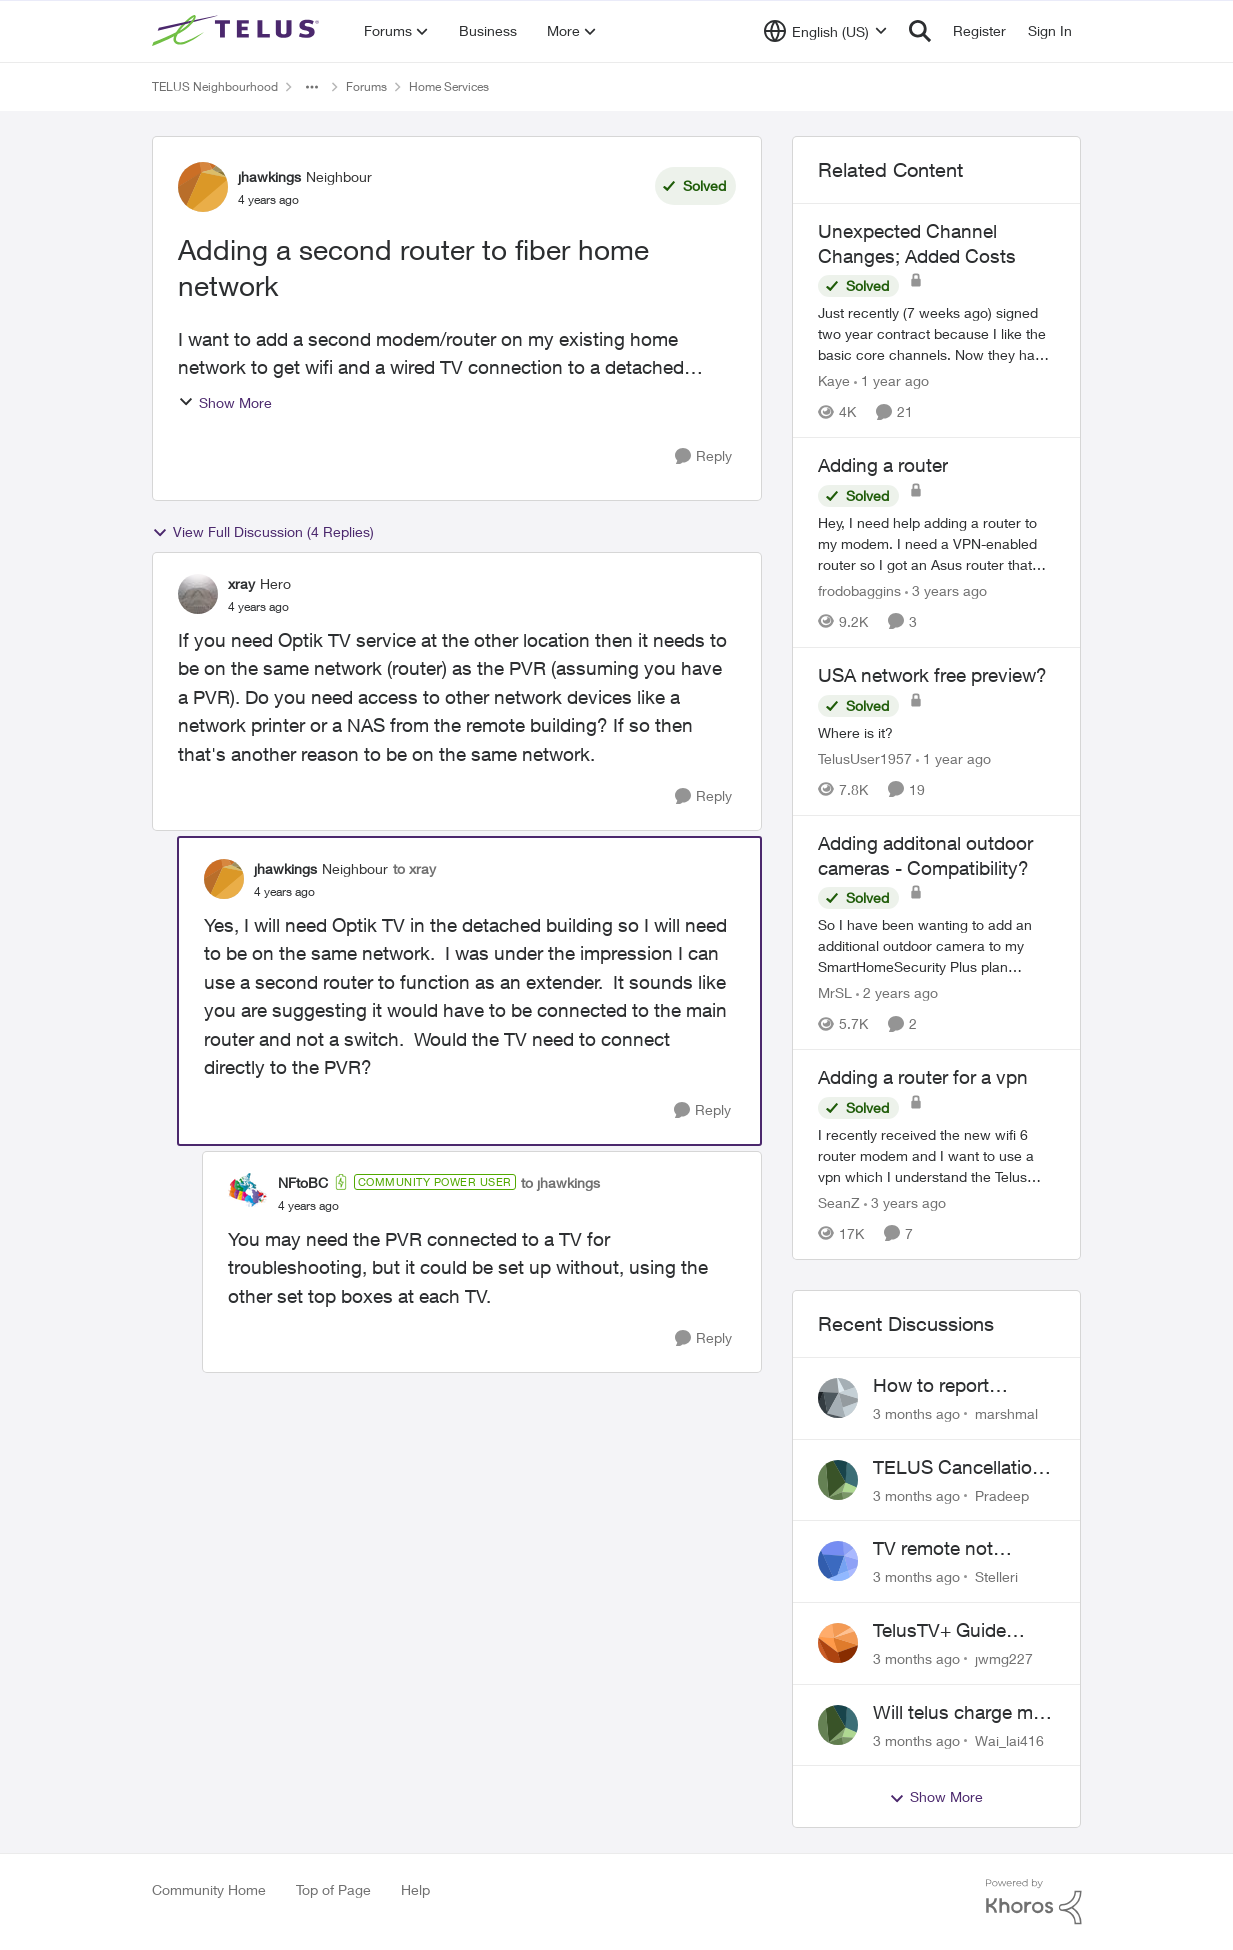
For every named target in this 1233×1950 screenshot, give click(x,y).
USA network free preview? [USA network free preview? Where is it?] (932, 675)
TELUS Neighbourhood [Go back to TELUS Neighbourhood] (215, 86)
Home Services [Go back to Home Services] (449, 86)
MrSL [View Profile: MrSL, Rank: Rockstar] (835, 992)
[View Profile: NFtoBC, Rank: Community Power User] (248, 1193)
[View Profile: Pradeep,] (838, 1480)
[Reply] (703, 456)
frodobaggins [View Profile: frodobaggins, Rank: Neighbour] (859, 590)
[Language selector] (825, 31)
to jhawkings (560, 1182)
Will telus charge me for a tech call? (958, 1713)
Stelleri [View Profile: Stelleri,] (996, 1576)
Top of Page (333, 1889)
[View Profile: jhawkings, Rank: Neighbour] (203, 187)
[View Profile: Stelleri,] (838, 1561)
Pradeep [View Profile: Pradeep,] (1002, 1494)
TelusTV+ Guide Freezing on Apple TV (963, 1631)
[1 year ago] (891, 380)
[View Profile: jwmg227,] (838, 1643)
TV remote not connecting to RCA (953, 1549)
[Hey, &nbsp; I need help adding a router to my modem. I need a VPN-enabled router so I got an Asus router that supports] (937, 543)
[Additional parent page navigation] (312, 87)
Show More (225, 402)
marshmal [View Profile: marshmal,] (1006, 1413)
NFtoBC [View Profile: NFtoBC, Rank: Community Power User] (303, 1182)
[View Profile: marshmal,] (838, 1398)
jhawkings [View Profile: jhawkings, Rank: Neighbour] (269, 176)
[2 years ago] (897, 992)
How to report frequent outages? (951, 1386)
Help (415, 1889)
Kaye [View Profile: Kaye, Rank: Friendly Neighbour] (834, 380)
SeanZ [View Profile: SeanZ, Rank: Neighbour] (839, 1202)
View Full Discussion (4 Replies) (263, 532)
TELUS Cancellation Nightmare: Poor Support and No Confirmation (958, 1468)
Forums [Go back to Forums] (366, 86)
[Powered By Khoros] (1034, 1902)
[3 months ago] (916, 1413)
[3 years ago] (946, 590)
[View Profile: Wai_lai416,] (838, 1725)
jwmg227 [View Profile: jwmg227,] (1004, 1658)
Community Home (209, 1889)
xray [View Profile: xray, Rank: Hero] (241, 583)
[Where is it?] (937, 732)
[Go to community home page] (238, 31)
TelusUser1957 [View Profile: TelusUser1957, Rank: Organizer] (865, 758)
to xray (414, 868)
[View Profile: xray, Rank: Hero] (198, 594)
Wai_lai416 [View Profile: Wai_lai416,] (1009, 1739)
